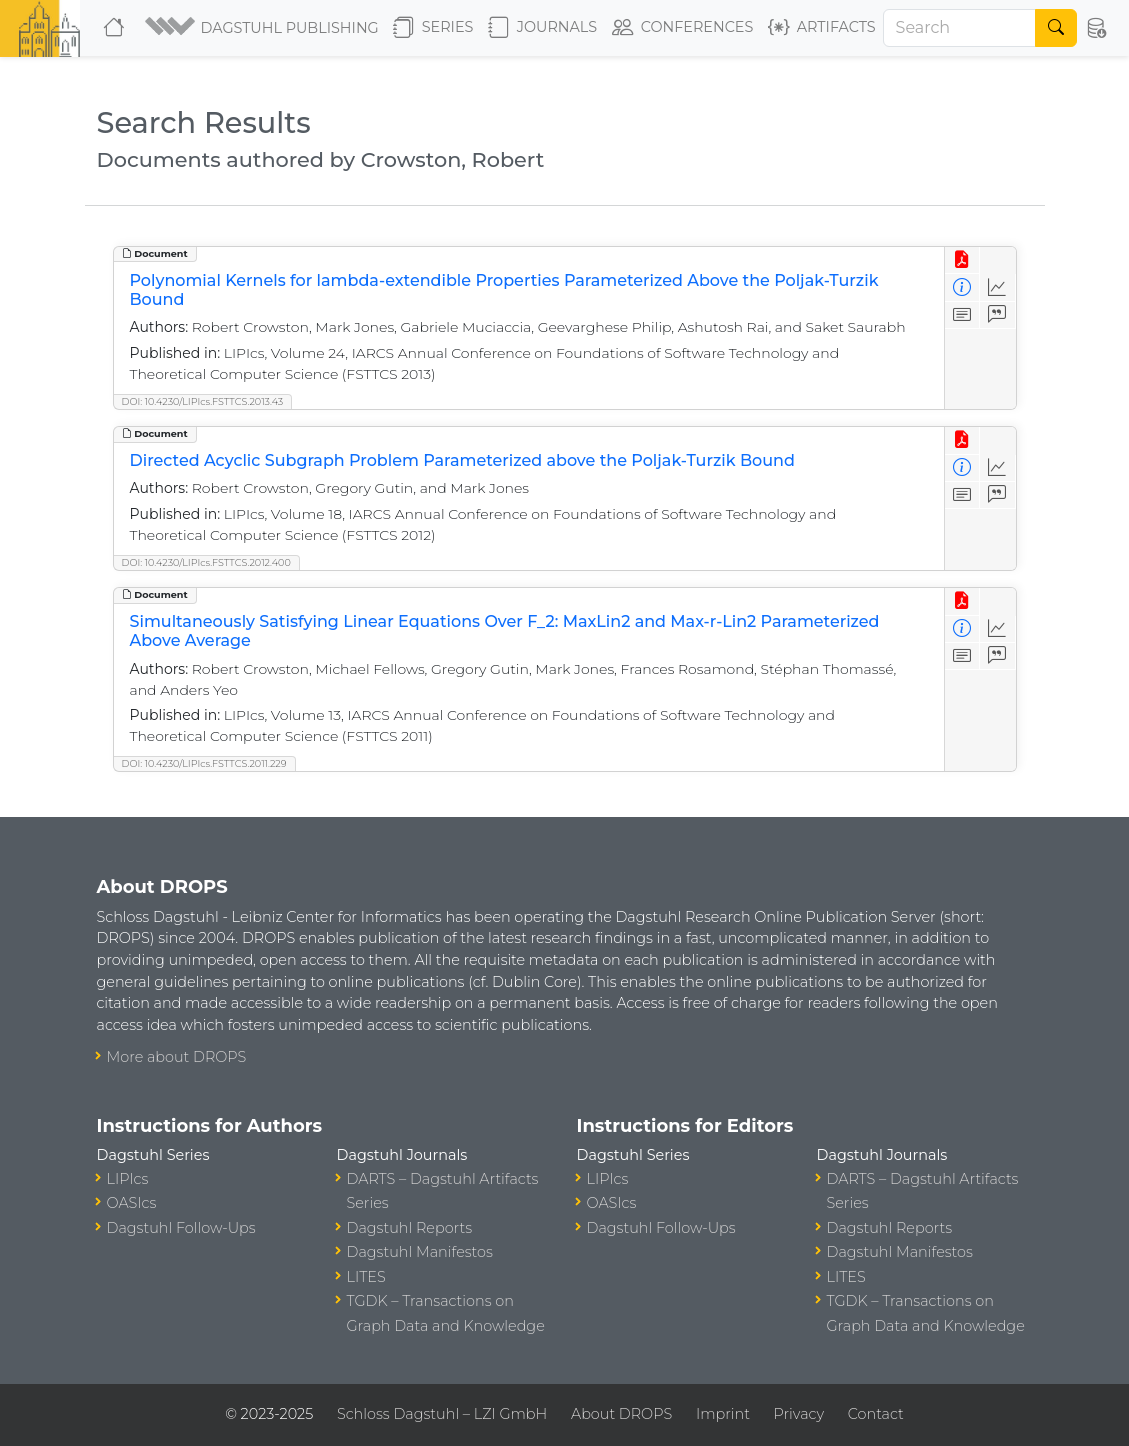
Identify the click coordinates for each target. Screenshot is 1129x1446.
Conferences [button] (683, 28)
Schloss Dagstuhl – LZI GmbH (442, 1414)
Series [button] (433, 28)
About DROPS (621, 1414)
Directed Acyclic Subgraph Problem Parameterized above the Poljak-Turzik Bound (462, 460)
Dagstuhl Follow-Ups (181, 1228)
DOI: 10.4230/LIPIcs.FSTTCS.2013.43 (203, 401)
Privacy (799, 1414)
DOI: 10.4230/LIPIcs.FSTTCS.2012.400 (206, 562)
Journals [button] (542, 28)
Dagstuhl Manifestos (420, 1252)
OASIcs (132, 1203)
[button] (261, 28)
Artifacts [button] (822, 28)
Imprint (723, 1414)
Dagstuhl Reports (410, 1228)
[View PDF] (962, 260)
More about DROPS (177, 1057)
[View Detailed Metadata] (962, 287)
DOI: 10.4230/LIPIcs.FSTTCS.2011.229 (204, 763)
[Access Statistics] (997, 287)
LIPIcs (128, 1179)
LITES (366, 1277)
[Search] (960, 28)
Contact (876, 1414)
